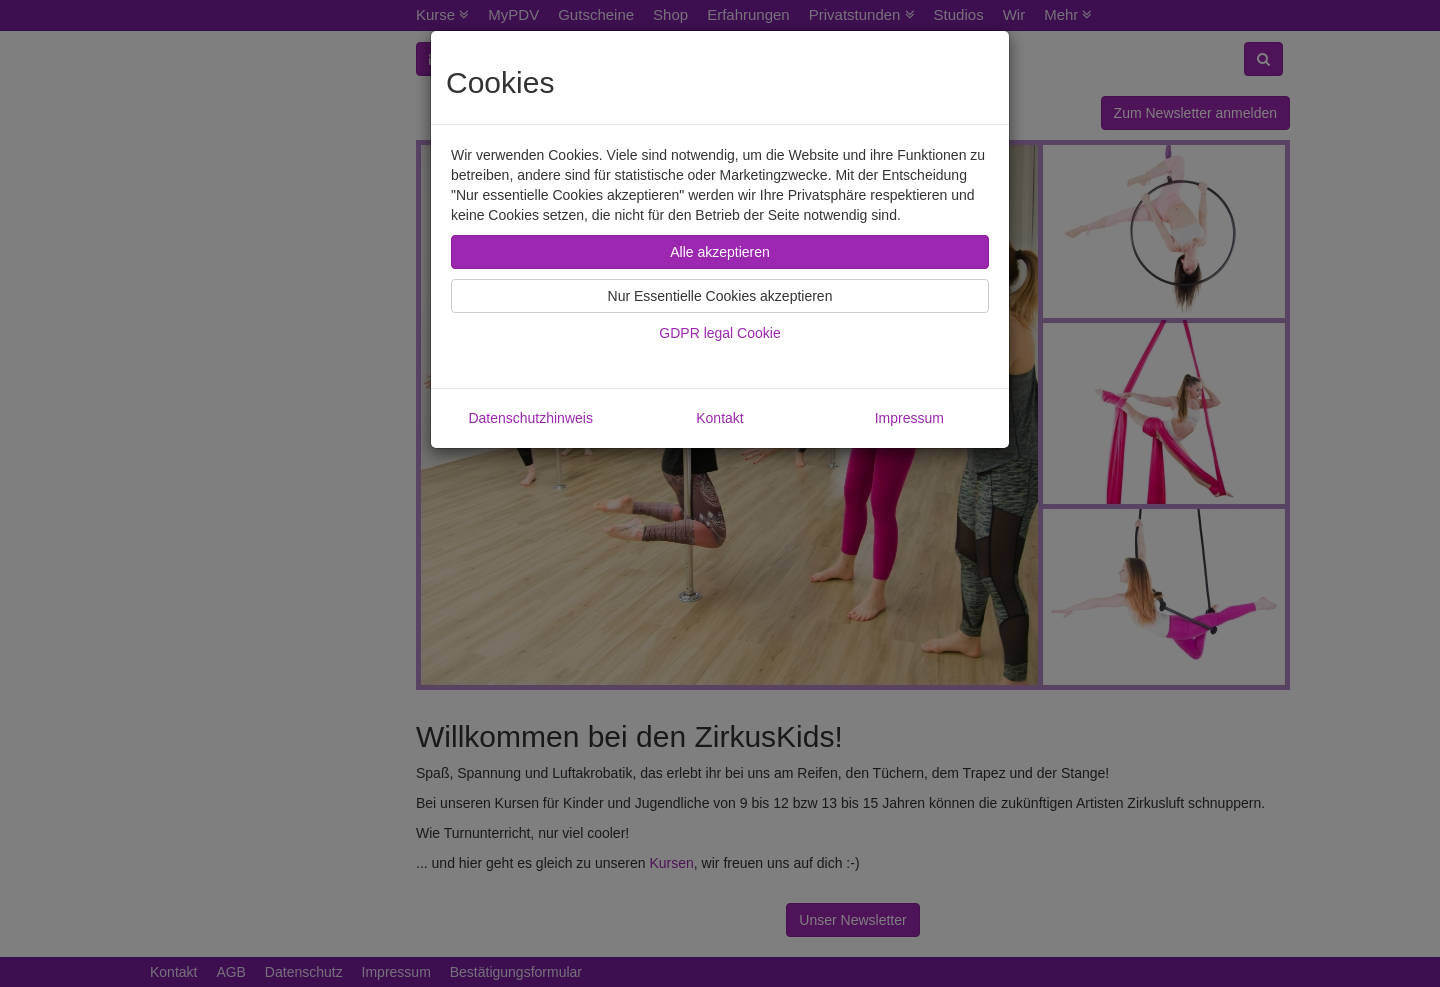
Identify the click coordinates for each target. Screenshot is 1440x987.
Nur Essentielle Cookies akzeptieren (720, 296)
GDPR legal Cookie (719, 333)
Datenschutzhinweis (530, 418)
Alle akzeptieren (720, 252)
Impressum (909, 418)
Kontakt (719, 418)
